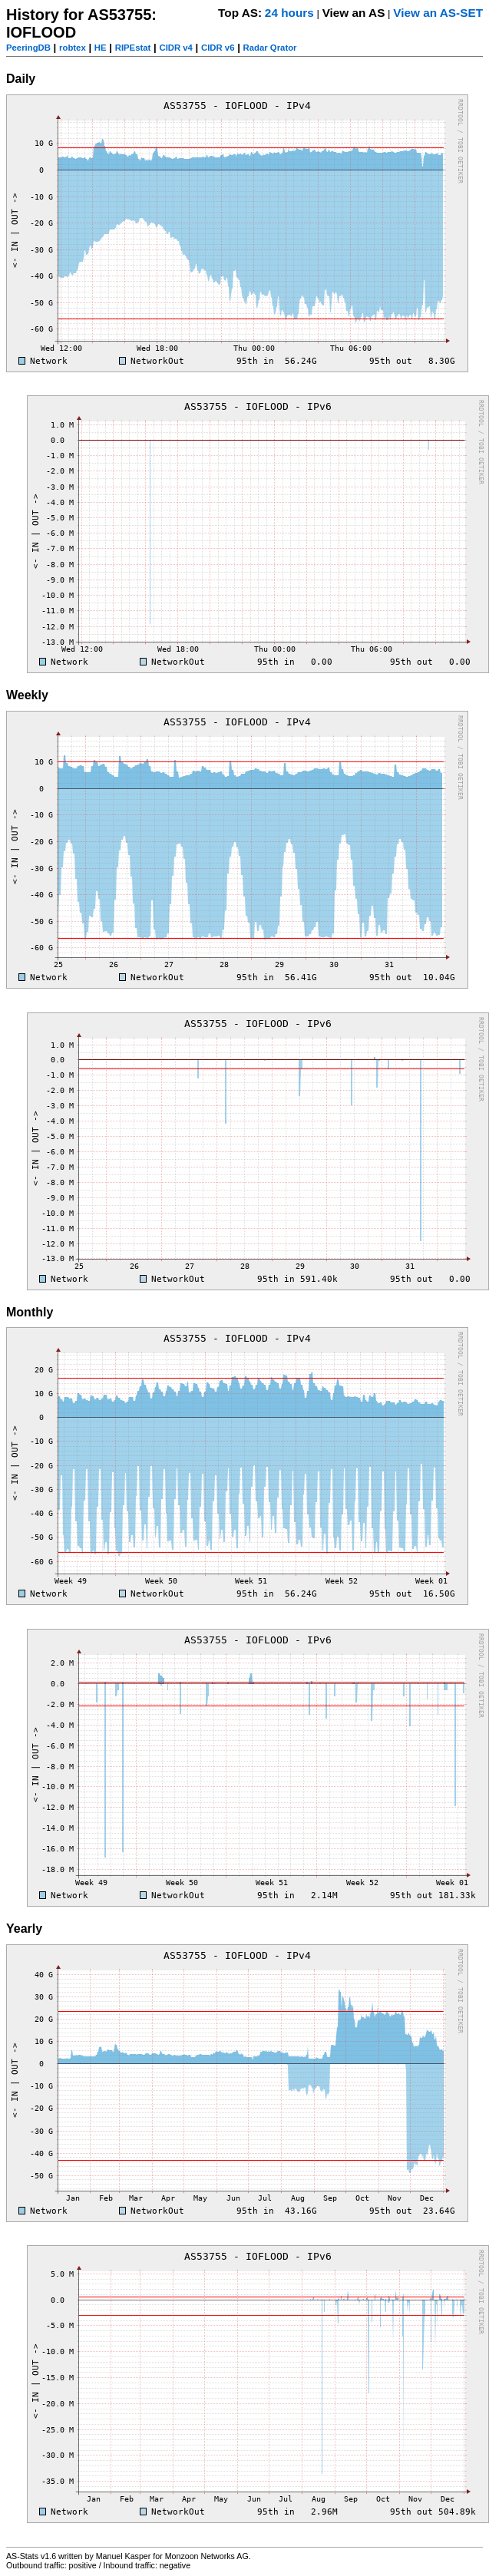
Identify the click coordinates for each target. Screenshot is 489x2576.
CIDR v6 (217, 47)
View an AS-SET (438, 12)
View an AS (353, 12)
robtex (72, 47)
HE (100, 47)
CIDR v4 (175, 47)
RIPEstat (133, 47)
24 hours (289, 12)
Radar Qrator (270, 47)
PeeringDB (28, 47)
